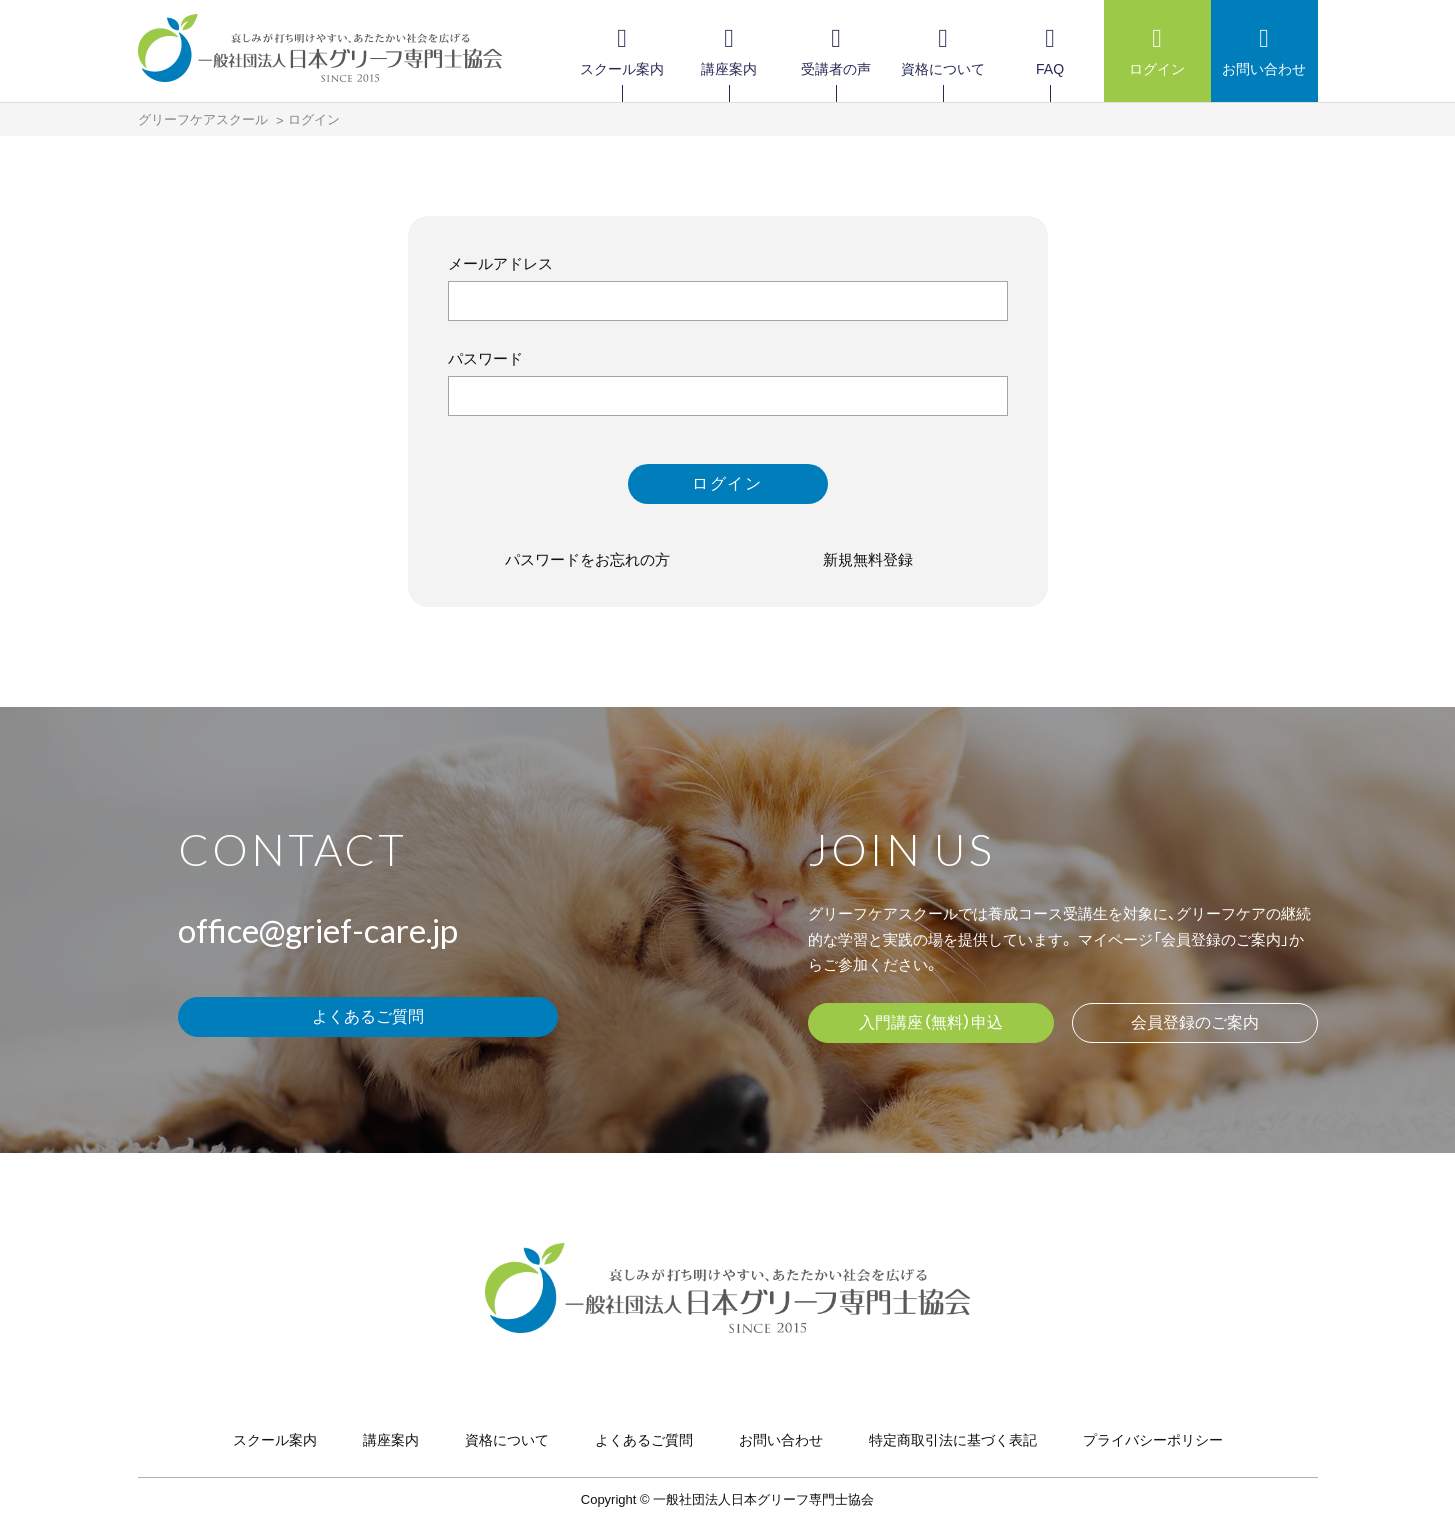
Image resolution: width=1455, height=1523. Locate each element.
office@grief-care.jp (318, 930)
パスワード (485, 358)
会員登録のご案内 (1195, 1022)
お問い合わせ (781, 1440)
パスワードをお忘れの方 (587, 559)
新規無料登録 (868, 559)
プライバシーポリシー (1153, 1440)
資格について (507, 1440)
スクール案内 (275, 1440)
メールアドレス (500, 263)
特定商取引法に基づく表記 (953, 1440)
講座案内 (391, 1440)
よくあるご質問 (368, 1016)
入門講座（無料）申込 (931, 1022)
